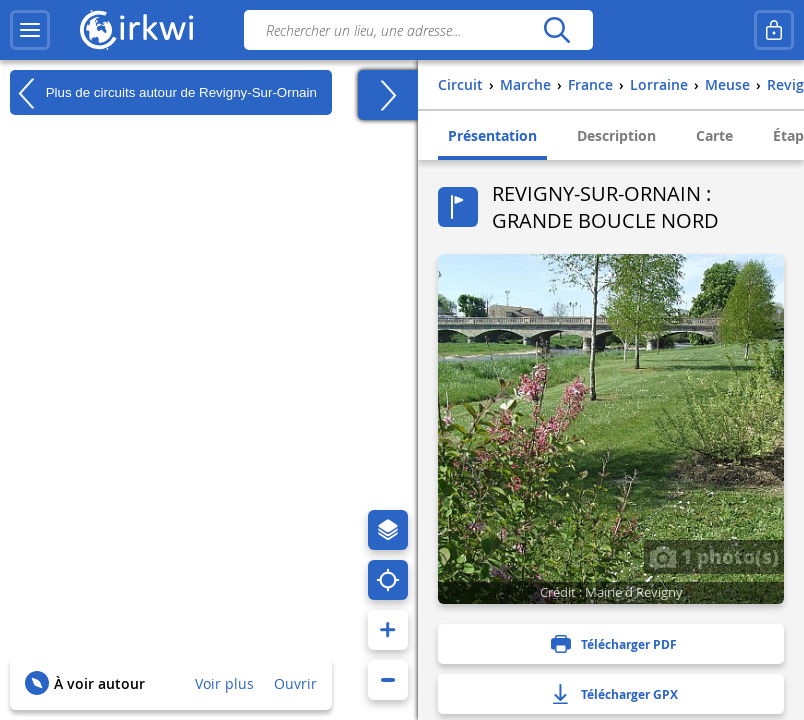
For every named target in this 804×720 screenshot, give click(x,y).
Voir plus (224, 683)
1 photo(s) (714, 556)
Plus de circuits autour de (163, 93)
